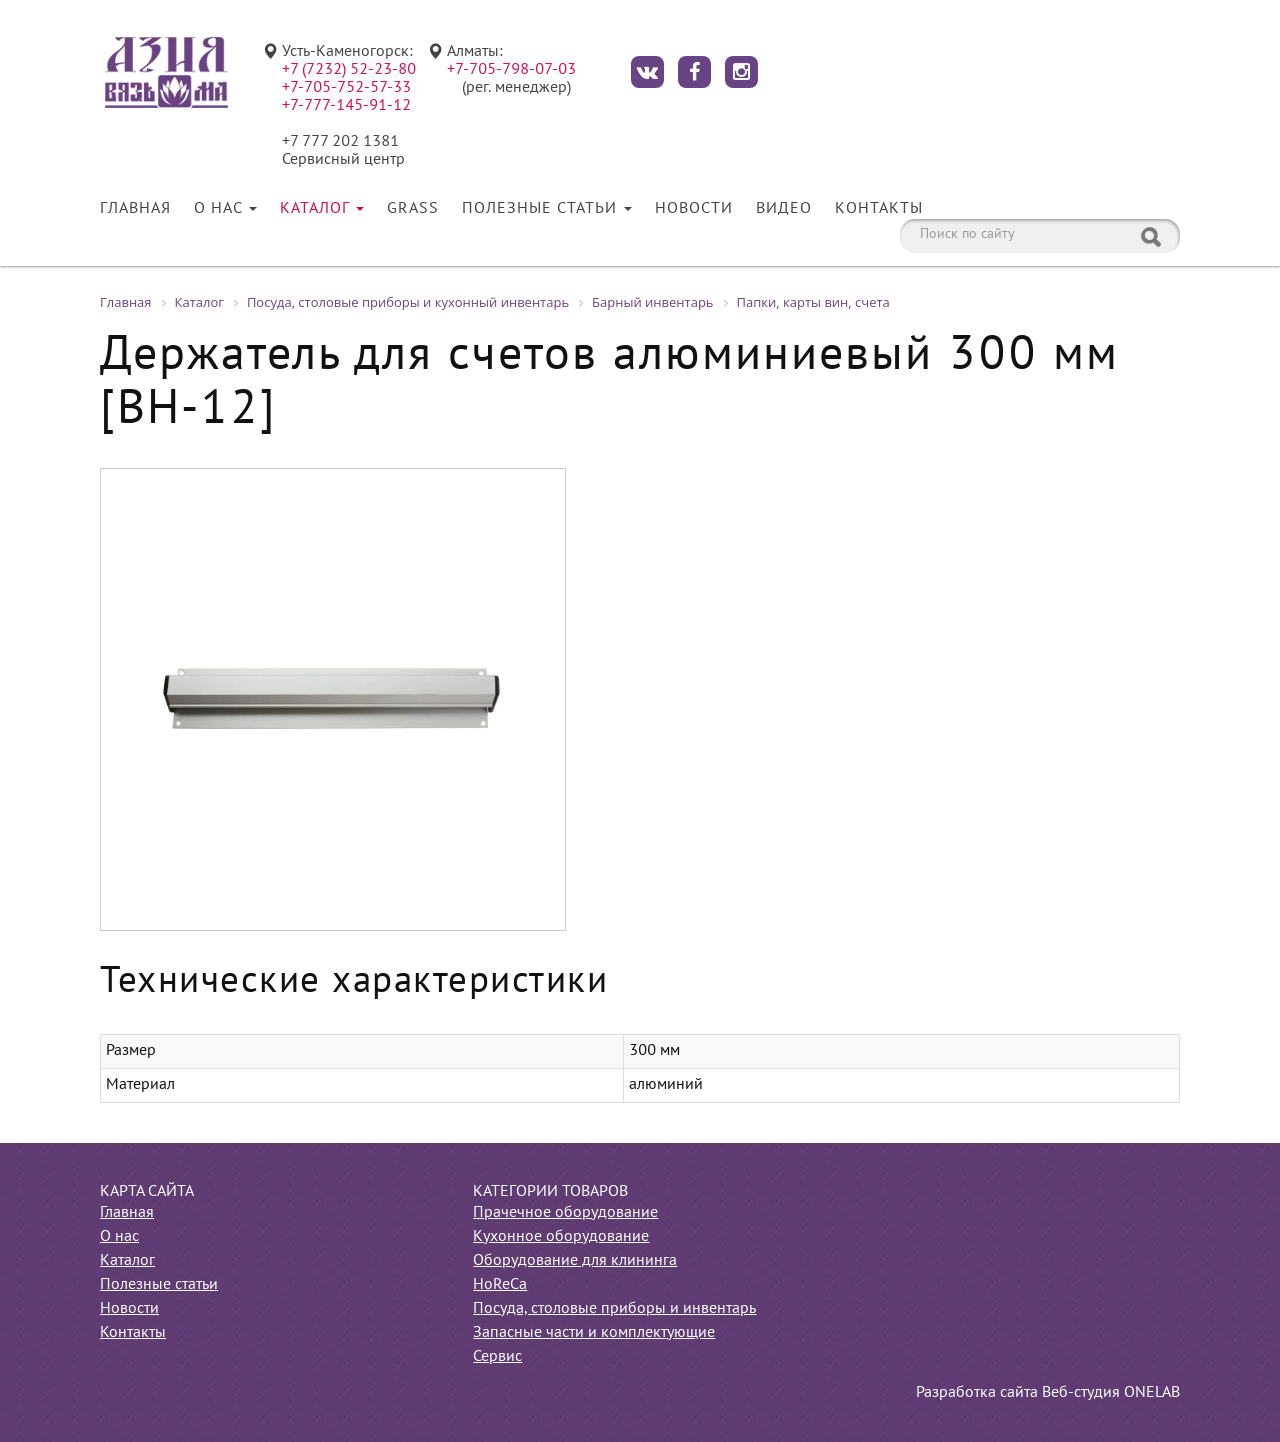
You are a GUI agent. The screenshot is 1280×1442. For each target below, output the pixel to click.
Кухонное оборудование (561, 1237)
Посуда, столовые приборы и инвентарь (614, 1309)
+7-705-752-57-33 (346, 88)
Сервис (497, 1357)
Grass (413, 209)
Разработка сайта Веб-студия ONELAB (1048, 1393)
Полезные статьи (547, 209)
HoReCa (500, 1285)
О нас (225, 209)
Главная (135, 209)
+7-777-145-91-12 (346, 106)
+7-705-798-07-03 (511, 70)
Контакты (879, 209)
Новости (694, 209)
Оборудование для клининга (575, 1261)
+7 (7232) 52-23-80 (349, 70)
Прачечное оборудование (565, 1213)
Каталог (322, 209)
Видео (784, 209)
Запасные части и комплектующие (594, 1333)
